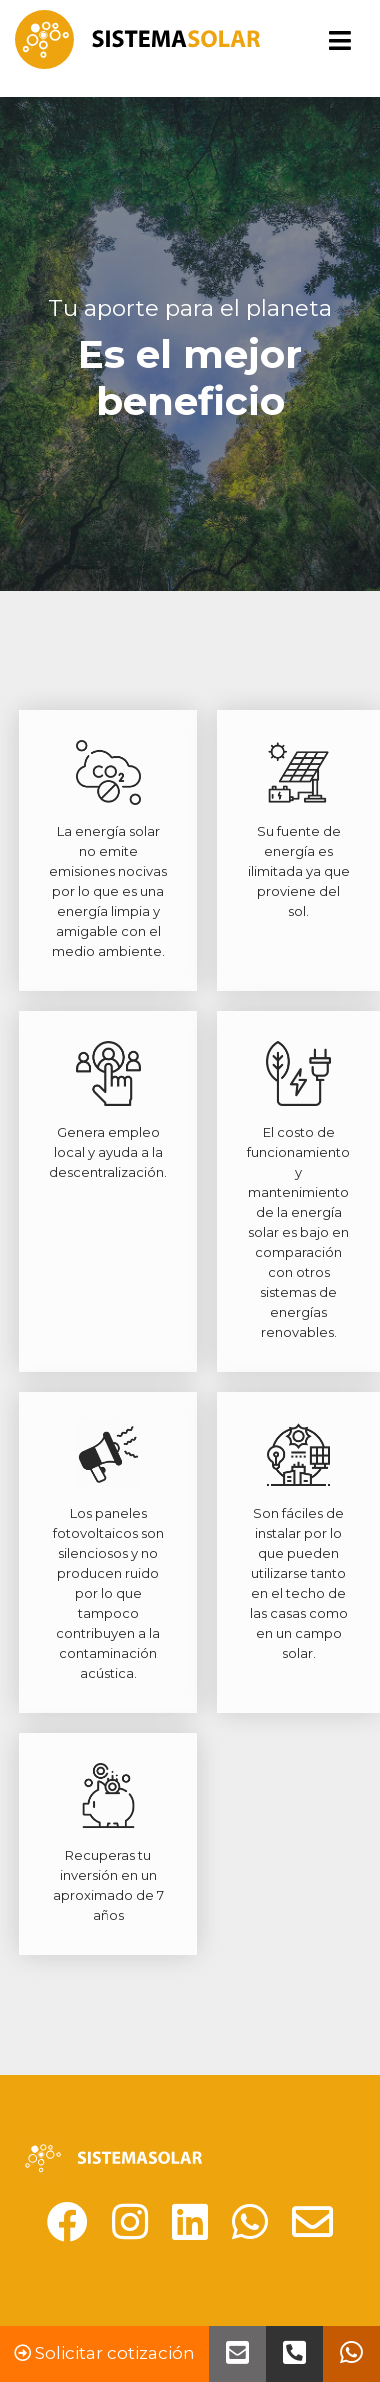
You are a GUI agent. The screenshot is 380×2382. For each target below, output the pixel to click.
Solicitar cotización (104, 2353)
